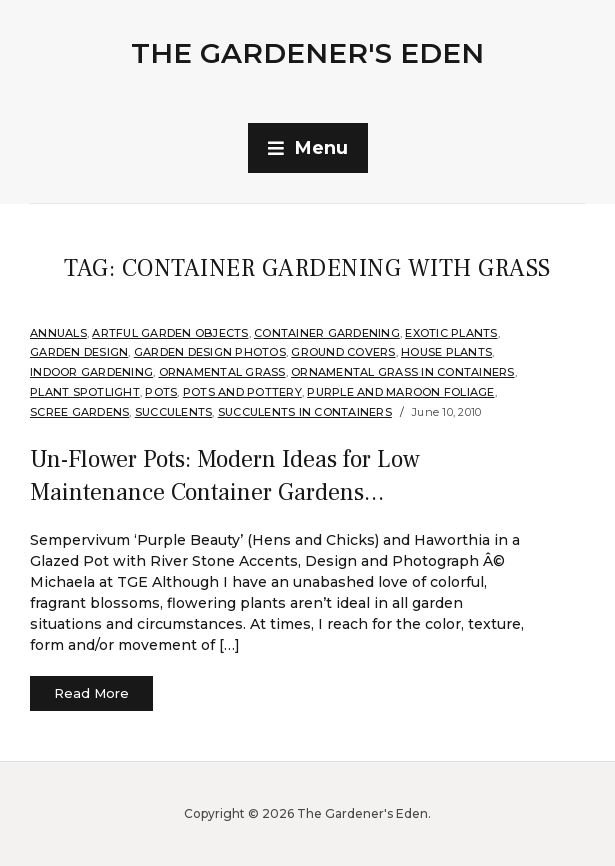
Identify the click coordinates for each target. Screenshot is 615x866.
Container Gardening (327, 333)
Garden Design (79, 352)
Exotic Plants (451, 333)
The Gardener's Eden (307, 53)
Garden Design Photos (210, 352)
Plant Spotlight (85, 392)
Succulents (174, 412)
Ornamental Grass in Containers (403, 372)
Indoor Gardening (91, 372)
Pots (161, 392)
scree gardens (79, 412)
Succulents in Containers (305, 412)
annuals (58, 333)
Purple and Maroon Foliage (400, 392)
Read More (91, 693)
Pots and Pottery (242, 392)
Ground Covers (343, 352)
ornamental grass (222, 372)
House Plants (446, 352)
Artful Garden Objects (170, 333)
